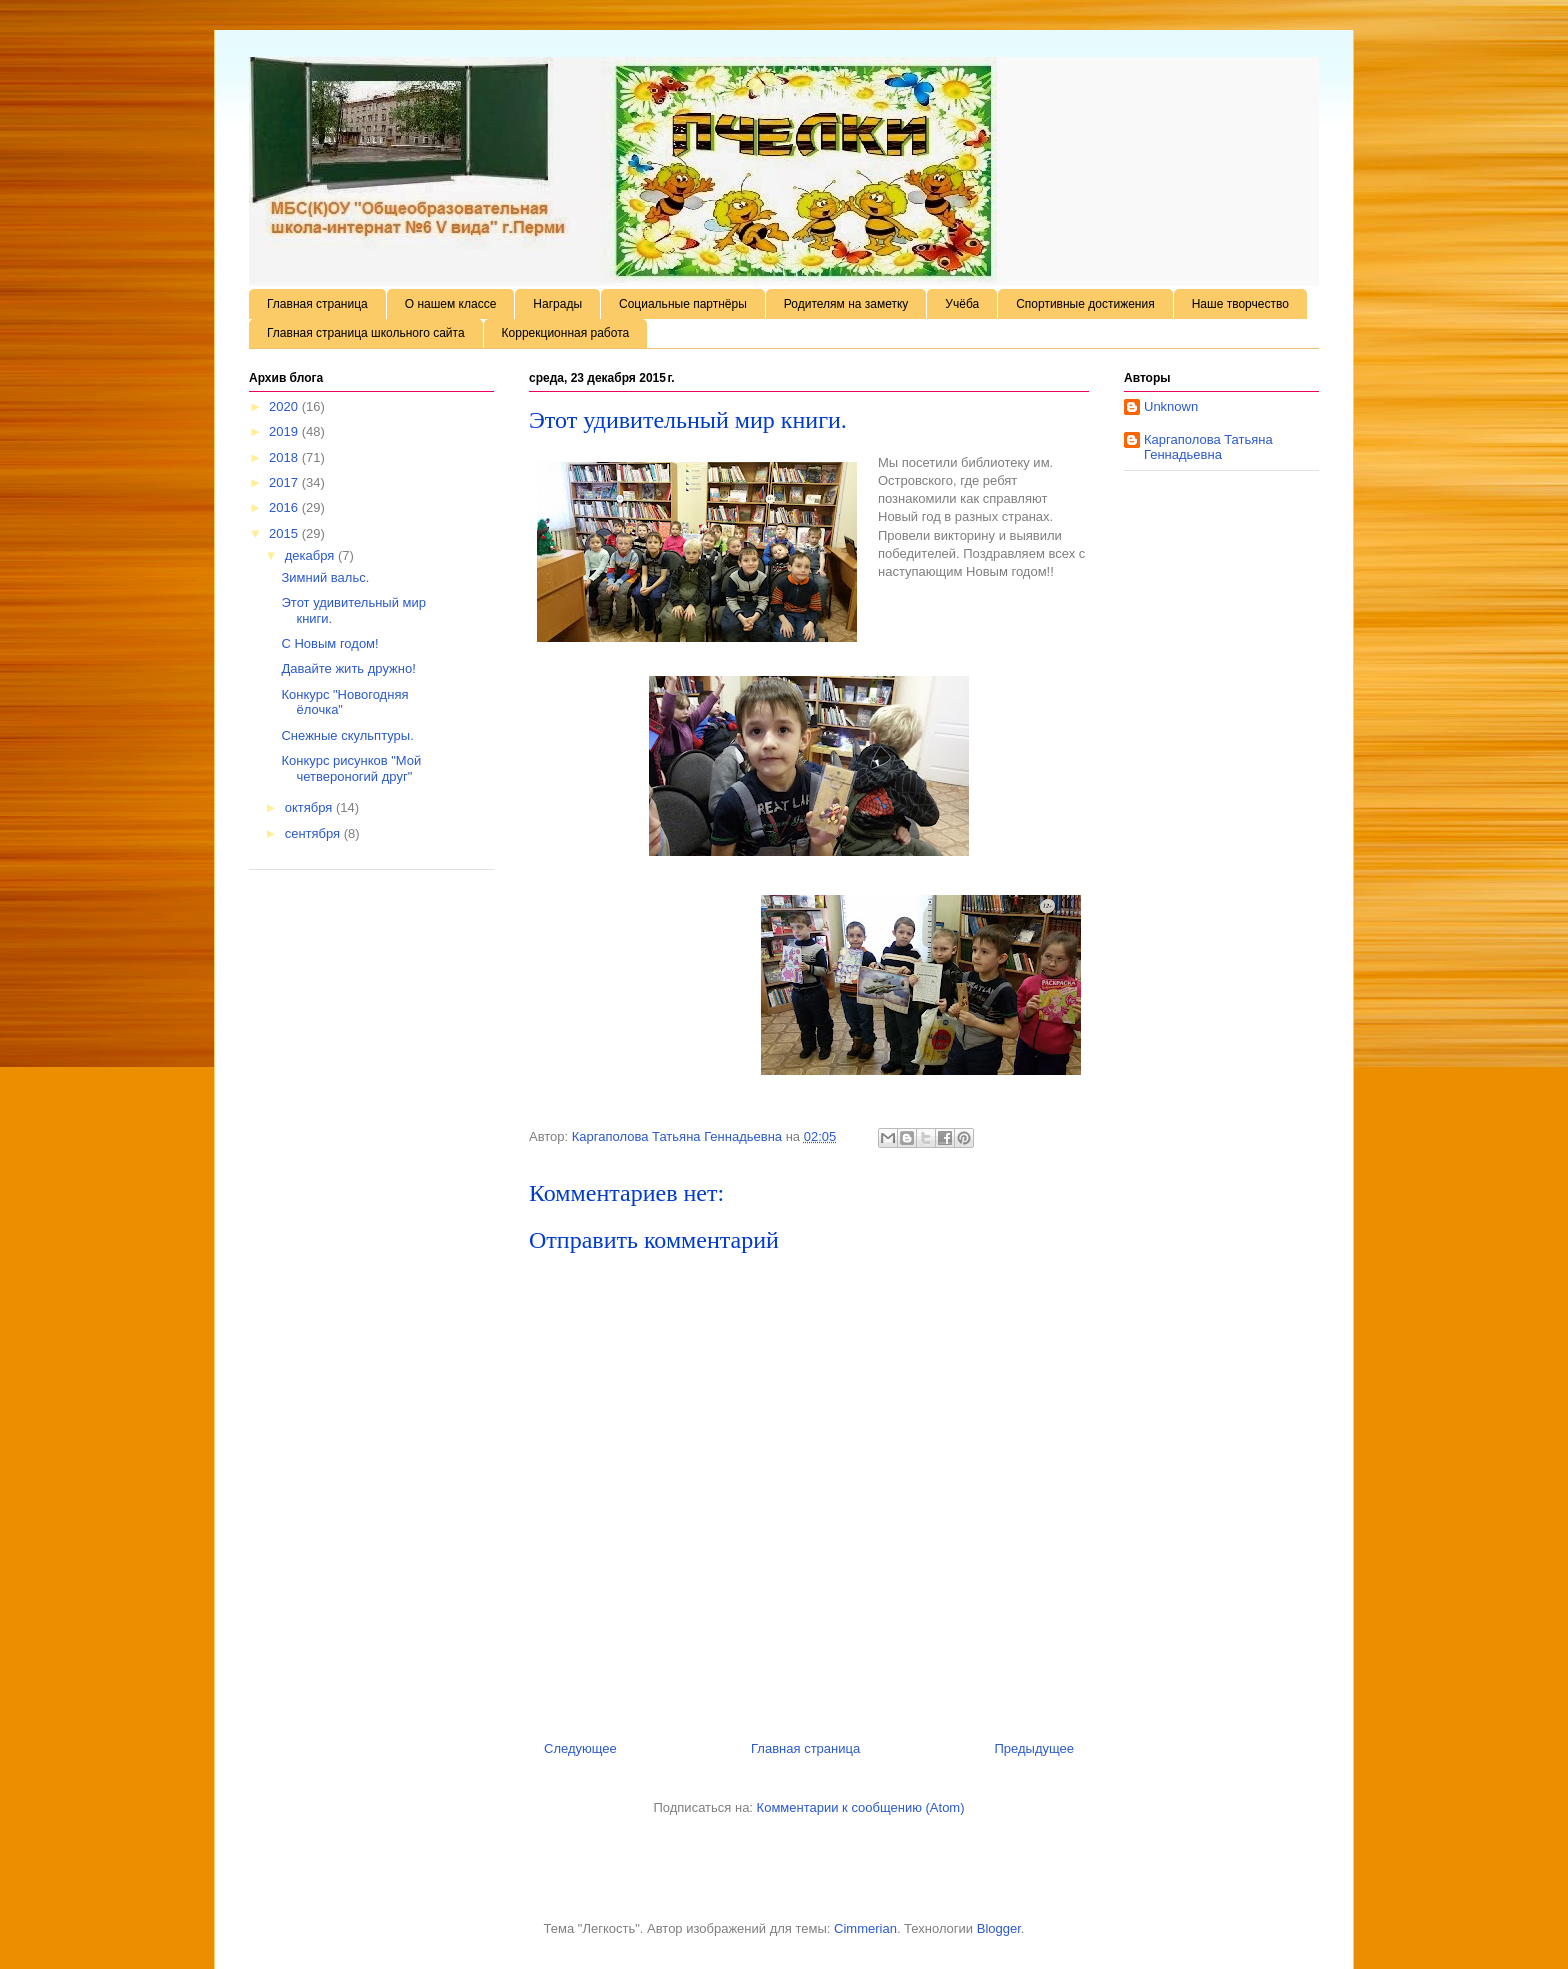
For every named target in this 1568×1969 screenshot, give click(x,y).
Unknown (1171, 406)
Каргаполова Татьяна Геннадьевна (1208, 447)
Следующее (580, 1748)
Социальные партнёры (683, 304)
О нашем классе (451, 304)
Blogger (999, 1928)
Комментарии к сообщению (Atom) (861, 1807)
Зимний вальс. (325, 577)
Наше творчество (1240, 304)
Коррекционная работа (566, 333)
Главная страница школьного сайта (366, 333)
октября (310, 807)
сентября (314, 833)
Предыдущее (1034, 1748)
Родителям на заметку (846, 304)
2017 (285, 482)
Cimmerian (865, 1928)
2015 (285, 533)
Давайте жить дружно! (348, 668)
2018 (285, 457)
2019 (285, 431)
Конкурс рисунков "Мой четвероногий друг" (351, 768)
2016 (285, 507)
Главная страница (317, 304)
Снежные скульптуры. (347, 735)
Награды (557, 304)
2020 (285, 406)
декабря (311, 555)
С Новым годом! (329, 643)
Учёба (962, 304)
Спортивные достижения (1085, 304)
